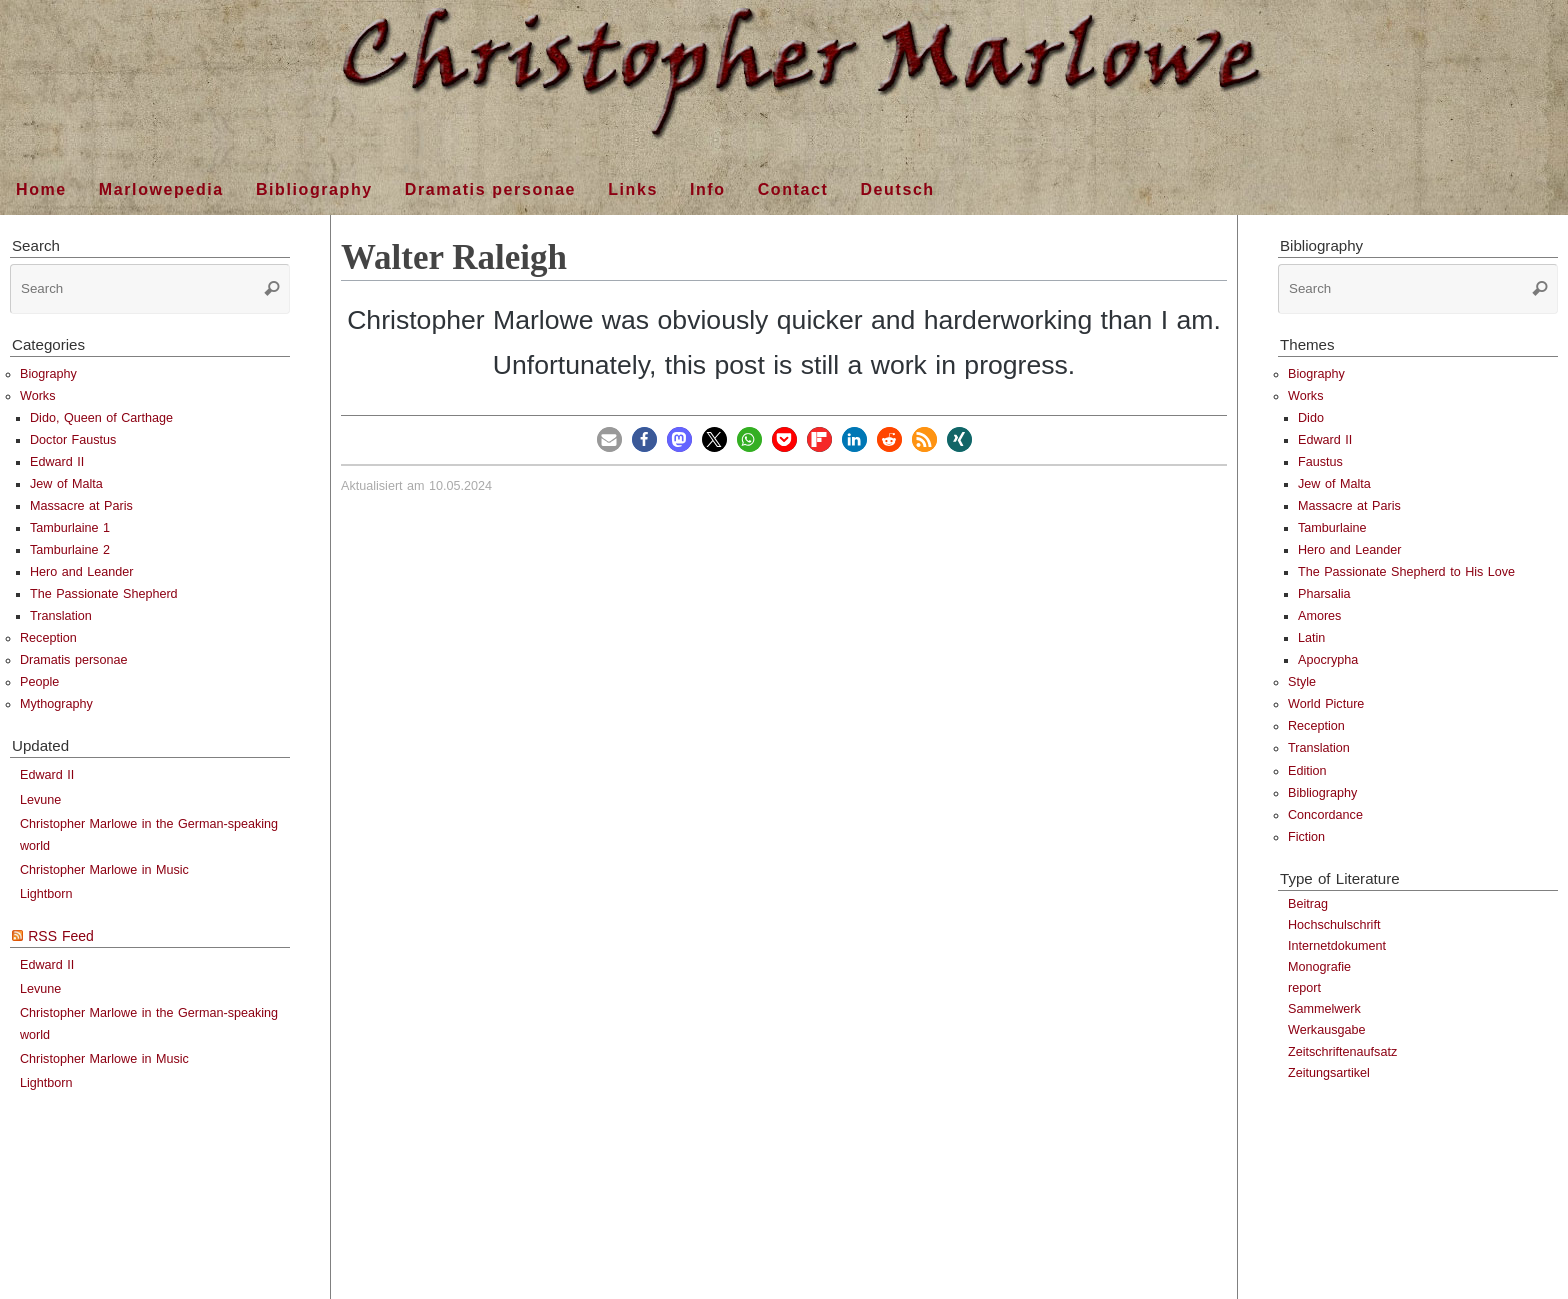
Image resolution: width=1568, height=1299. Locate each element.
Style (1302, 682)
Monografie (1319, 967)
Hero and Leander (82, 572)
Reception (48, 638)
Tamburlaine (1332, 528)
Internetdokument (1337, 946)
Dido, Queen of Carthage (101, 418)
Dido (1311, 418)
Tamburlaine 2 (70, 550)
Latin (1311, 638)
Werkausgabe (1326, 1030)
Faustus (1320, 462)
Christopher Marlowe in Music (104, 870)
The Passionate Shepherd (104, 594)
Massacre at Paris (81, 506)
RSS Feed (61, 936)
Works (37, 396)
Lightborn (46, 894)
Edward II (57, 462)
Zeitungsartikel (1329, 1073)
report (1304, 988)
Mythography (56, 704)
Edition (1307, 771)
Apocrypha (1328, 660)
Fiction (1306, 837)
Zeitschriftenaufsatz (1342, 1052)
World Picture (1326, 704)
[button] (609, 439)
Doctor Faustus (73, 440)
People (39, 682)
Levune (40, 800)
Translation (61, 616)
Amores (1319, 616)
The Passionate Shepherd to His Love (1406, 572)
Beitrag (1308, 904)
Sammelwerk (1324, 1009)
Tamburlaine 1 (70, 528)
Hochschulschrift (1334, 925)
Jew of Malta (66, 484)
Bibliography (1322, 793)
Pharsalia (1324, 594)
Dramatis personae (73, 660)
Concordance (1325, 815)
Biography (48, 374)
